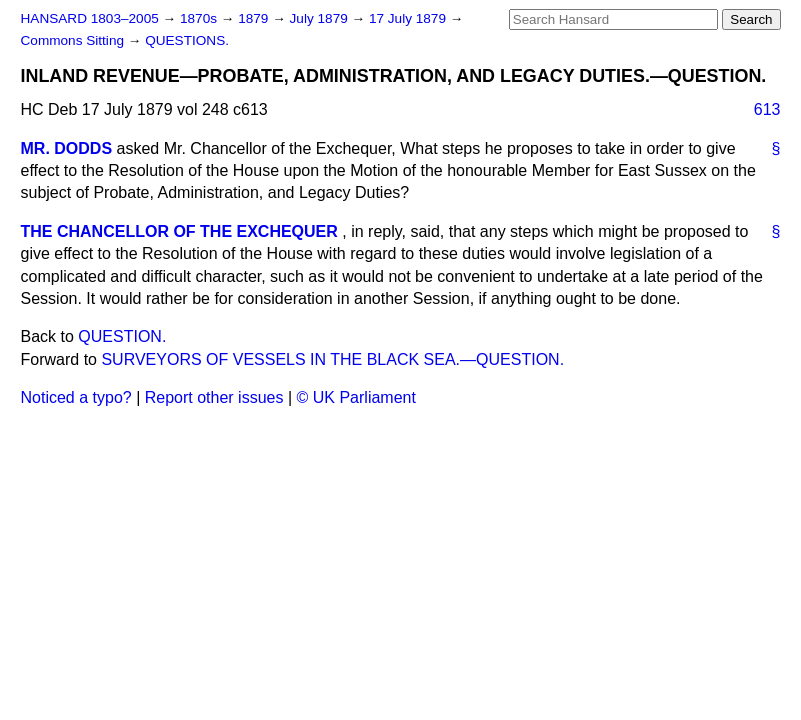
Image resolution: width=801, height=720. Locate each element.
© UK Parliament (356, 397)
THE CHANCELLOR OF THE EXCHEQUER (179, 231)
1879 (255, 18)
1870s (200, 18)
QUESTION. (122, 336)
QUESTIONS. (187, 40)
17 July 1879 (409, 18)
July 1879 (321, 18)
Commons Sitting (74, 40)
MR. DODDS (67, 148)
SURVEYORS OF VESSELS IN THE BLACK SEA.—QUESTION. (332, 359)
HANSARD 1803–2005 (90, 18)
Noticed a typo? (76, 397)
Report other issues (214, 397)
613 (767, 109)
